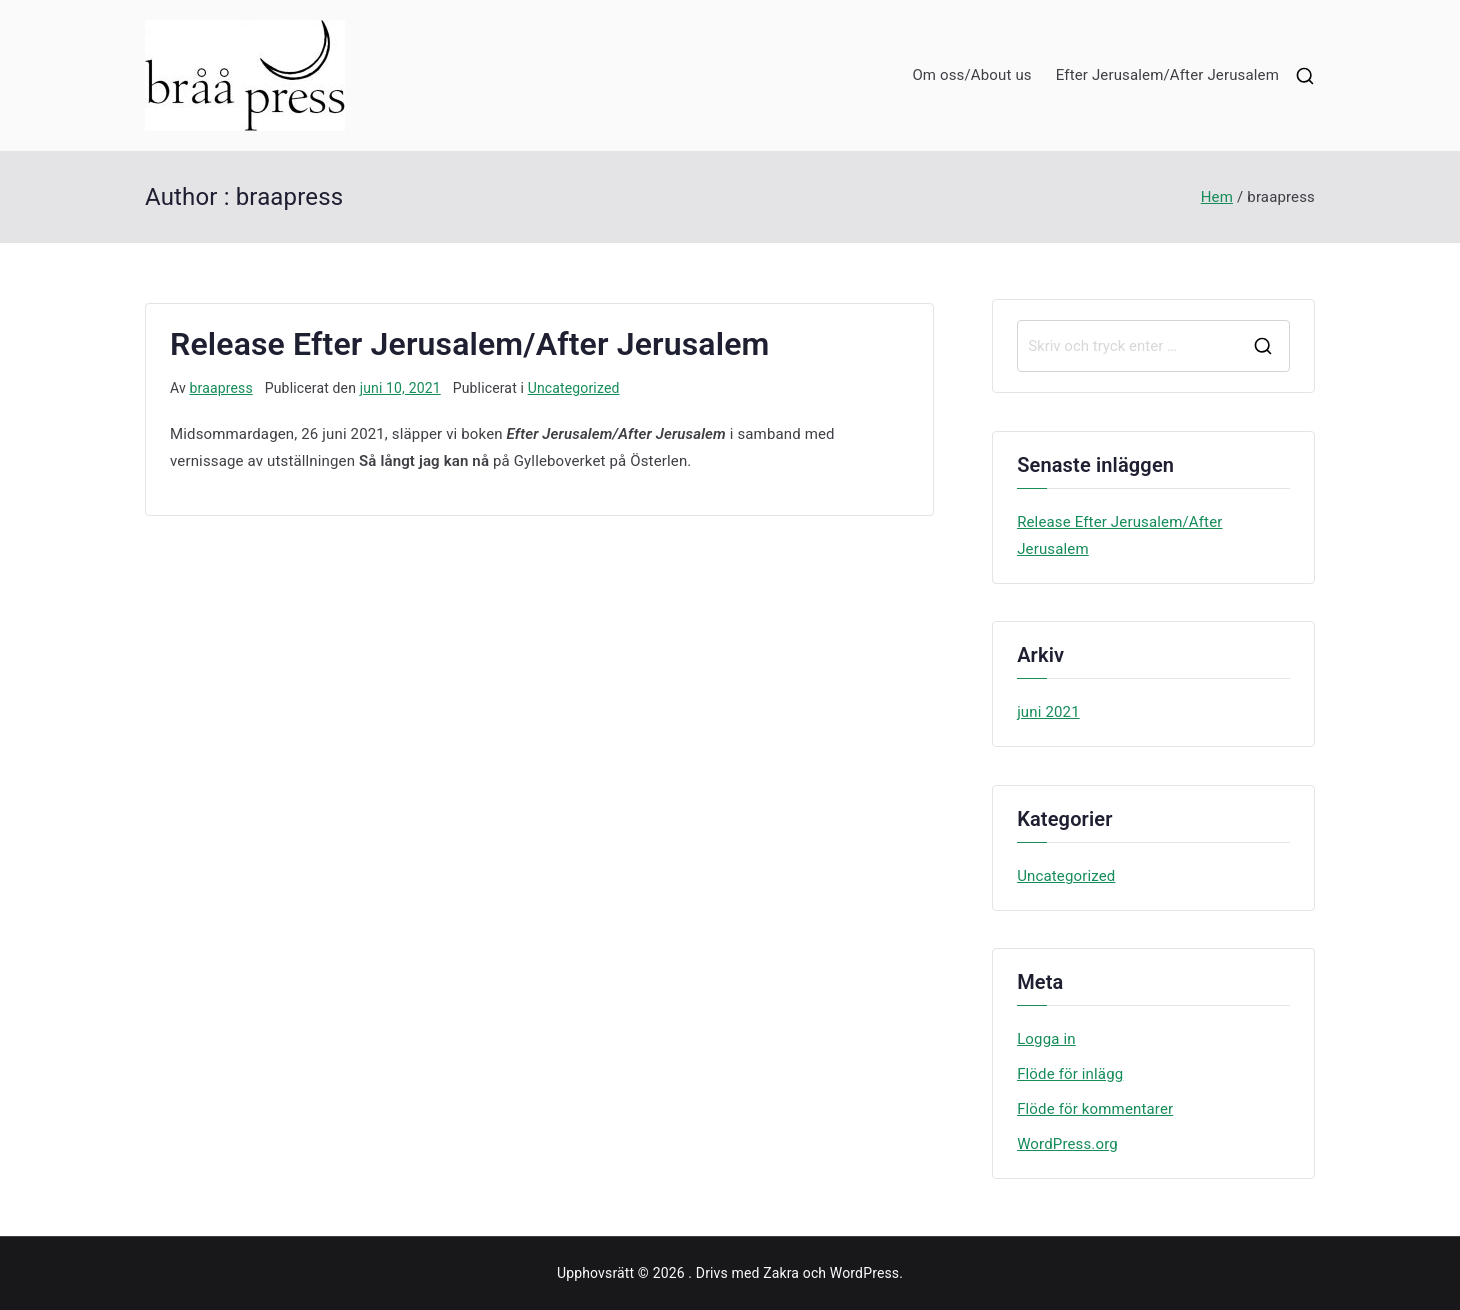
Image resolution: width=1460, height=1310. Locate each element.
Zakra (781, 1273)
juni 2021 (1048, 712)
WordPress (864, 1273)
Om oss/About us (971, 75)
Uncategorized (574, 388)
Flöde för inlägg (1070, 1074)
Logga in (1046, 1039)
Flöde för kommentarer (1095, 1109)
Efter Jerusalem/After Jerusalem (1167, 75)
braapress (221, 388)
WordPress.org (1067, 1144)
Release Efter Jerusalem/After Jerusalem (469, 344)
